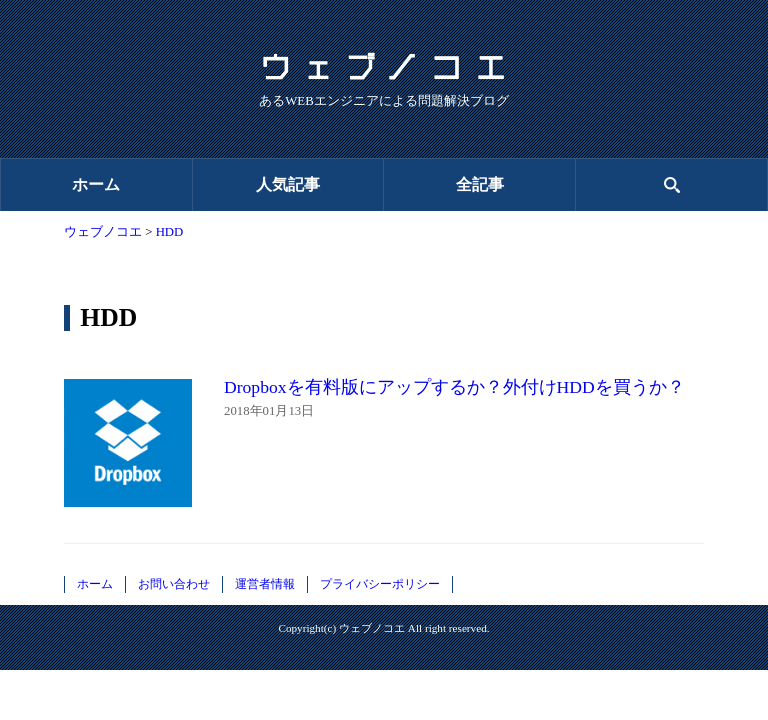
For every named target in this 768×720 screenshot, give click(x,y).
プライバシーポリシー (380, 584)
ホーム (96, 184)
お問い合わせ (174, 584)
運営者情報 (265, 584)
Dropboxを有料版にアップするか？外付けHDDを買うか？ (454, 387)
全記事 (480, 184)
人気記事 (288, 184)
